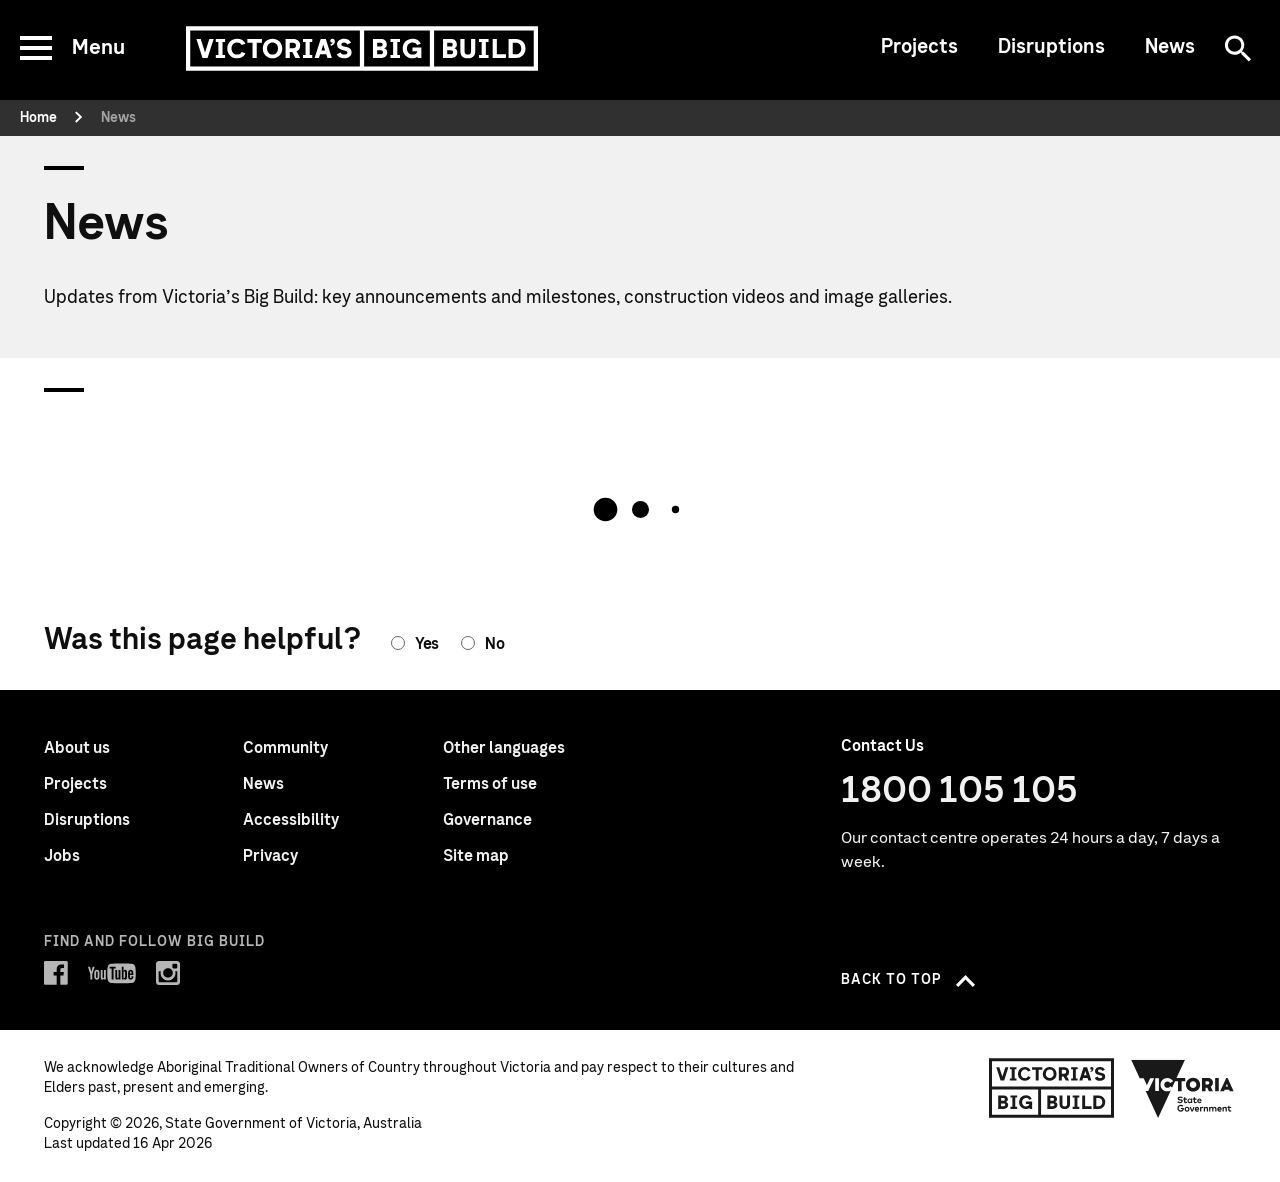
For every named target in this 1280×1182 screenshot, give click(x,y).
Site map (476, 856)
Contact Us (882, 746)
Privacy (270, 856)
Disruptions (1051, 47)
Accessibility (291, 820)
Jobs (62, 856)
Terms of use (490, 784)
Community (285, 748)
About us (77, 748)
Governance (487, 820)
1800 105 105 (959, 791)
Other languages (504, 748)
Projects (919, 47)
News (1170, 47)
